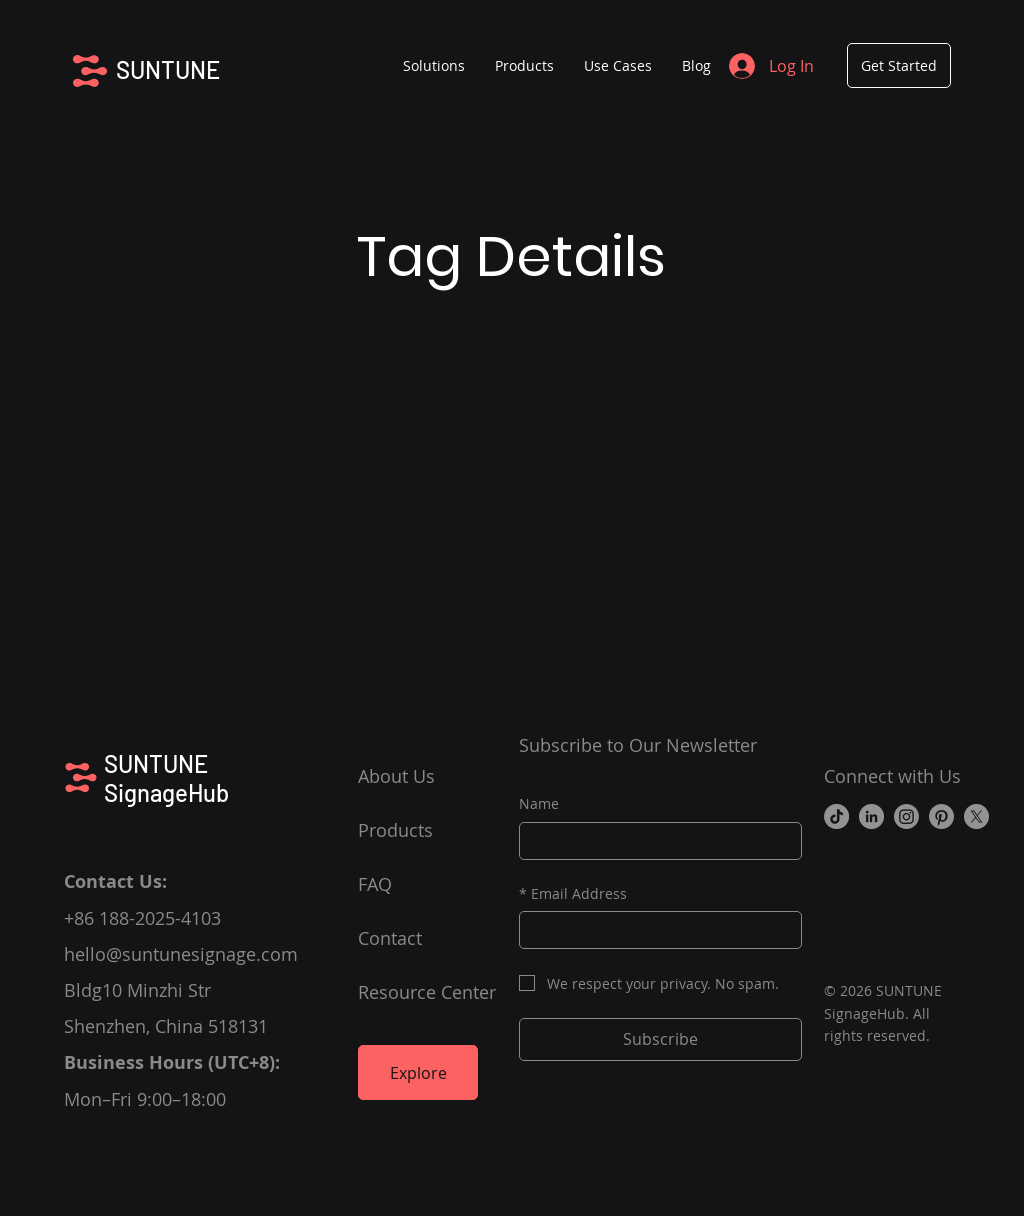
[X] (976, 816)
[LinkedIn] (871, 816)
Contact (390, 938)
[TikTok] (836, 816)
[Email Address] (654, 930)
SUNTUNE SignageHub (166, 778)
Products (395, 830)
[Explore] (418, 1072)
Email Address (573, 894)
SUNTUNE (168, 69)
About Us (396, 776)
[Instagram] (906, 816)
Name (539, 803)
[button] (524, 66)
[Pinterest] (941, 816)
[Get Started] (899, 65)
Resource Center (427, 992)
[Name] (654, 841)
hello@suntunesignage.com (181, 954)
